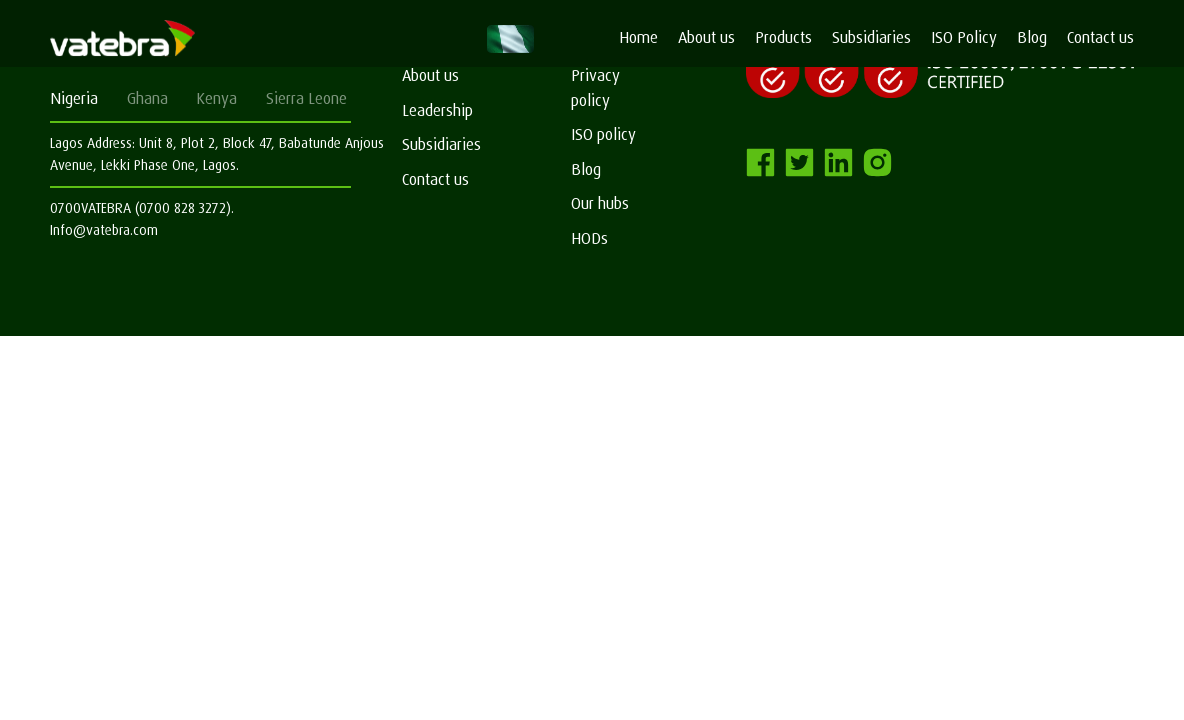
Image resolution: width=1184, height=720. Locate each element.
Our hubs (600, 203)
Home (638, 37)
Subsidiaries (871, 37)
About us (706, 37)
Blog (1032, 37)
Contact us (1100, 37)
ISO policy (603, 134)
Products (783, 37)
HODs (589, 238)
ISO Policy (964, 37)
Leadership (437, 110)
